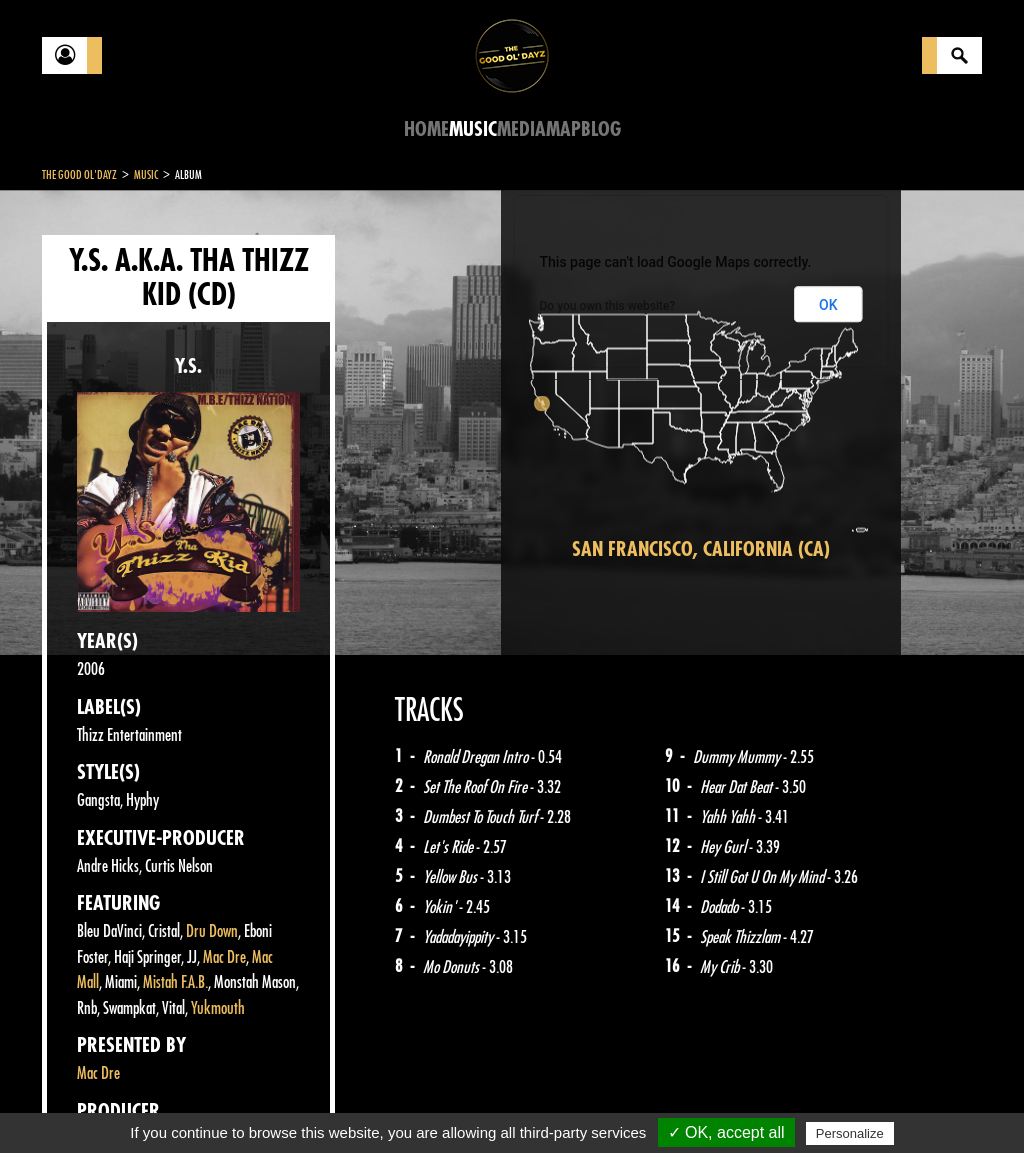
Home (426, 129)
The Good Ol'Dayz (79, 175)
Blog (601, 129)
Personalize (850, 1133)
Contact (92, 1101)
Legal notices (199, 1103)
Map (563, 129)
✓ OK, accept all (726, 1132)
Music (473, 129)
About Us (292, 1103)
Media (521, 129)
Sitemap (372, 1103)
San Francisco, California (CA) (701, 549)
